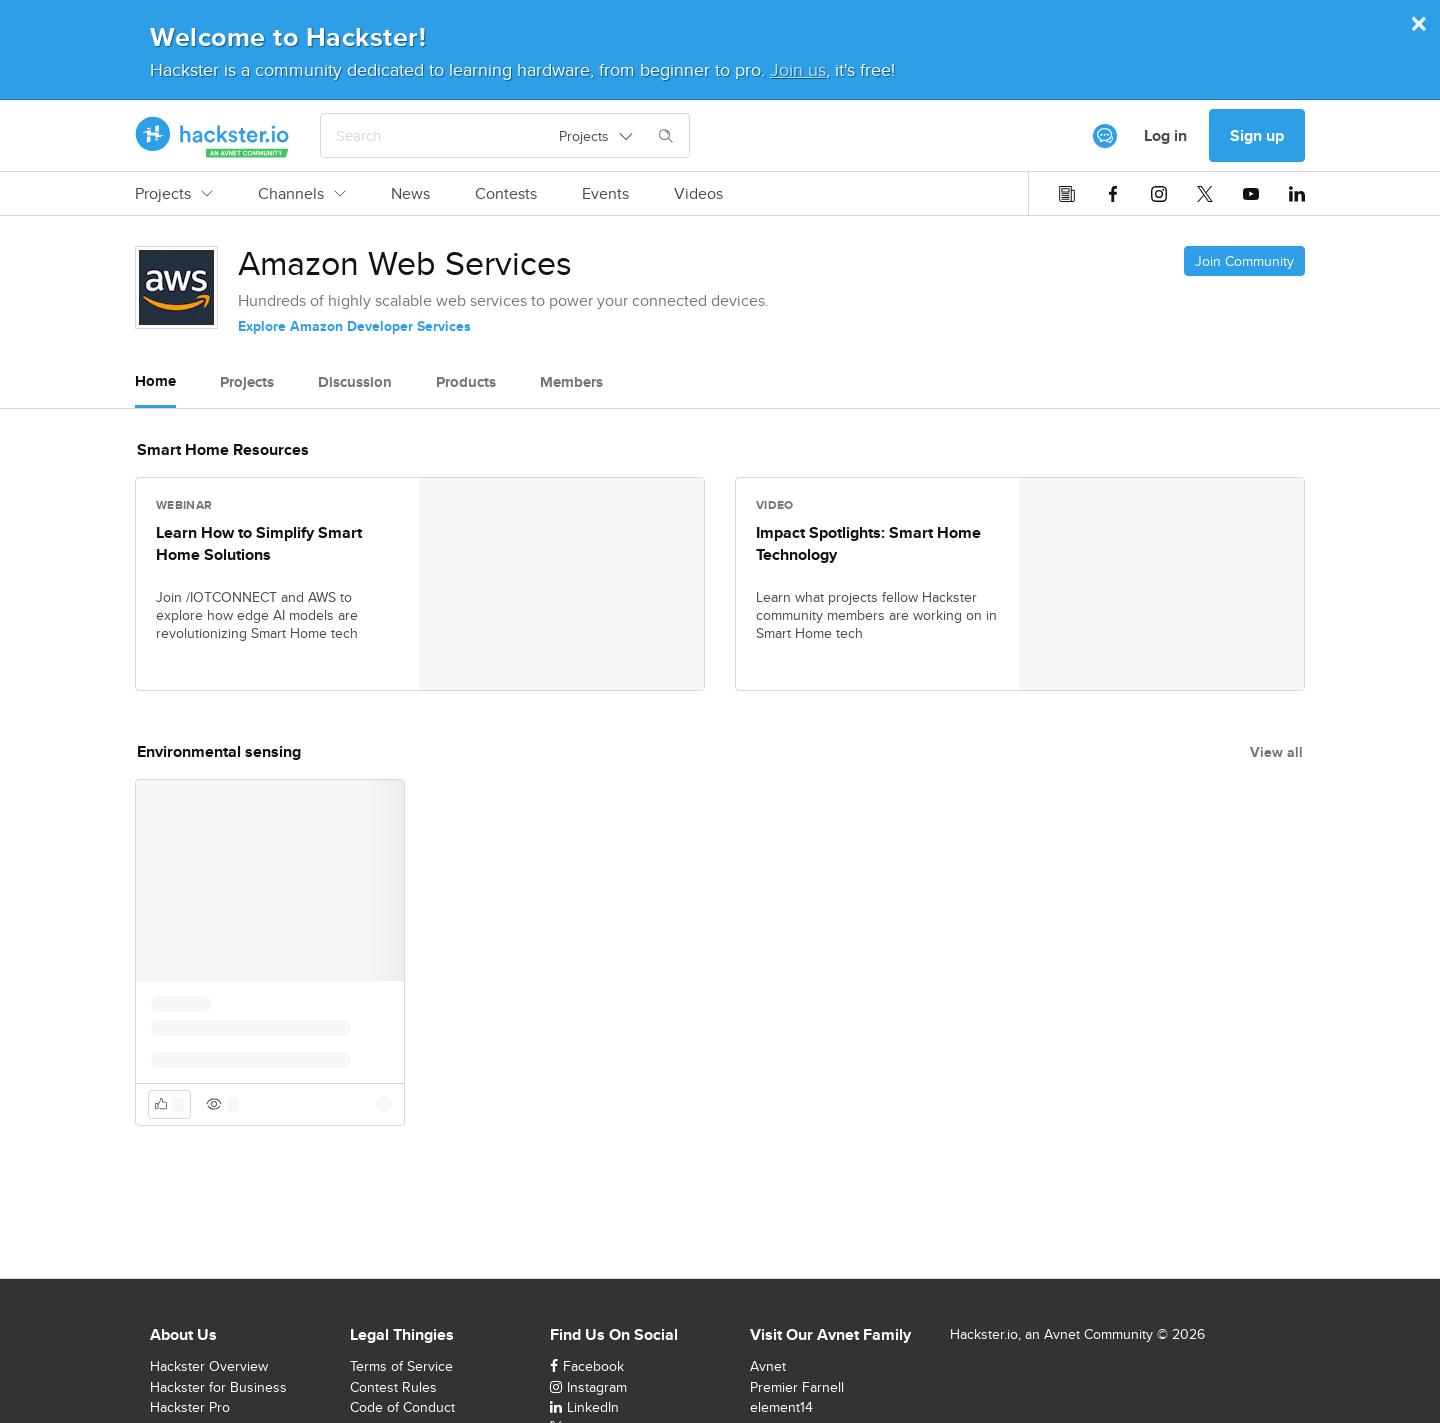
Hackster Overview (209, 1366)
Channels (302, 194)
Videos (698, 194)
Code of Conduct (402, 1407)
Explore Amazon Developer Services (354, 326)
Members (571, 382)
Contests (506, 194)
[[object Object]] (1105, 136)
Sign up (1257, 135)
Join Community (1244, 261)
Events (605, 194)
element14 (781, 1407)
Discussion (355, 382)
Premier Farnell (797, 1387)
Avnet (768, 1366)
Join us (798, 69)
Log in (1165, 135)
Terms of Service (401, 1366)
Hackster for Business (218, 1387)
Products (466, 382)
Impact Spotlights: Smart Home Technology (868, 544)
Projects (174, 194)
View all (1276, 752)
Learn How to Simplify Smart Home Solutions (259, 544)
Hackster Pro (190, 1407)
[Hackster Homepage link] (212, 136)
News (410, 194)
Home (155, 381)
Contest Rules (393, 1387)
